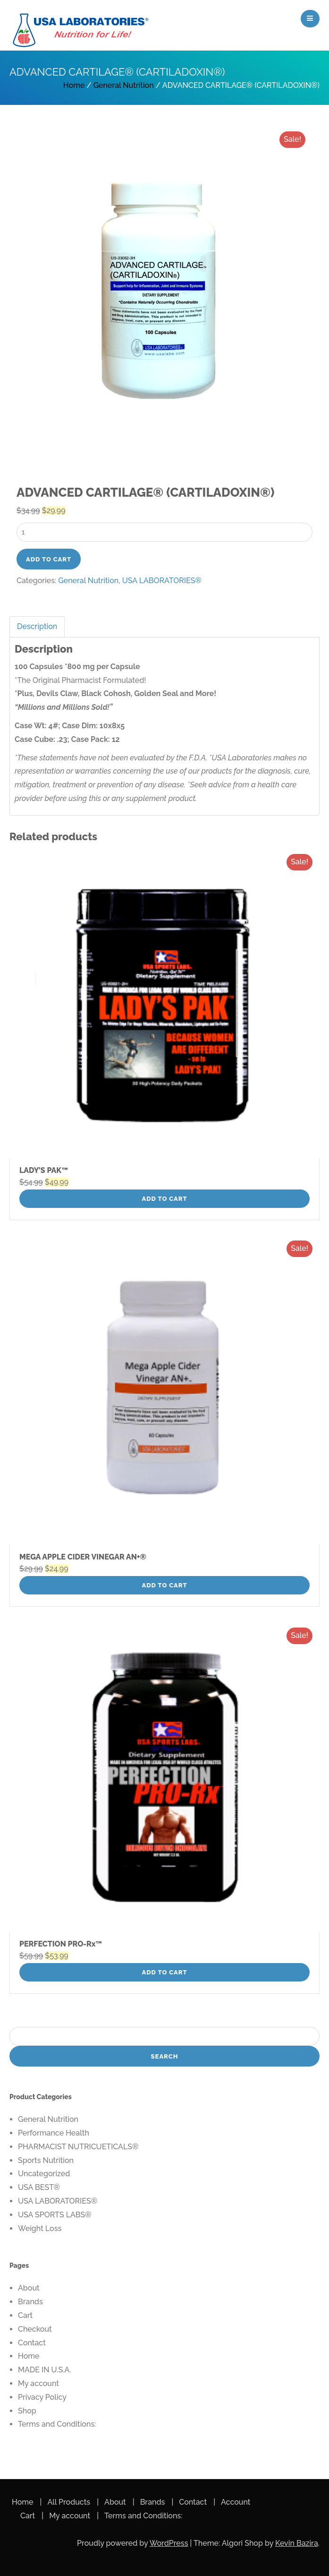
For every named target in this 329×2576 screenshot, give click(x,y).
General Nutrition (123, 85)
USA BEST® (39, 2187)
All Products (68, 2502)
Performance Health (53, 2132)
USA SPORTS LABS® (55, 2214)
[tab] (37, 627)
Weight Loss (39, 2228)
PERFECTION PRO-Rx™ (60, 1943)
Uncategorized (44, 2173)
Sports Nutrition (46, 2160)
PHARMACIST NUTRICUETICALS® (78, 2146)
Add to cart (48, 559)
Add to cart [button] (164, 1198)
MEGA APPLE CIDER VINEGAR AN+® (82, 1556)
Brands (30, 2301)
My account (38, 2383)
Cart (25, 2315)
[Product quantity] (164, 532)
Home (74, 85)
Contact (32, 2342)
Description (37, 626)
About (29, 2287)
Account (235, 2502)
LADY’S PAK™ (43, 1170)
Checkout (35, 2329)
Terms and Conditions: (57, 2424)
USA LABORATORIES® (162, 580)
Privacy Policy (42, 2397)
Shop (27, 2410)
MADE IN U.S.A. (44, 2369)
